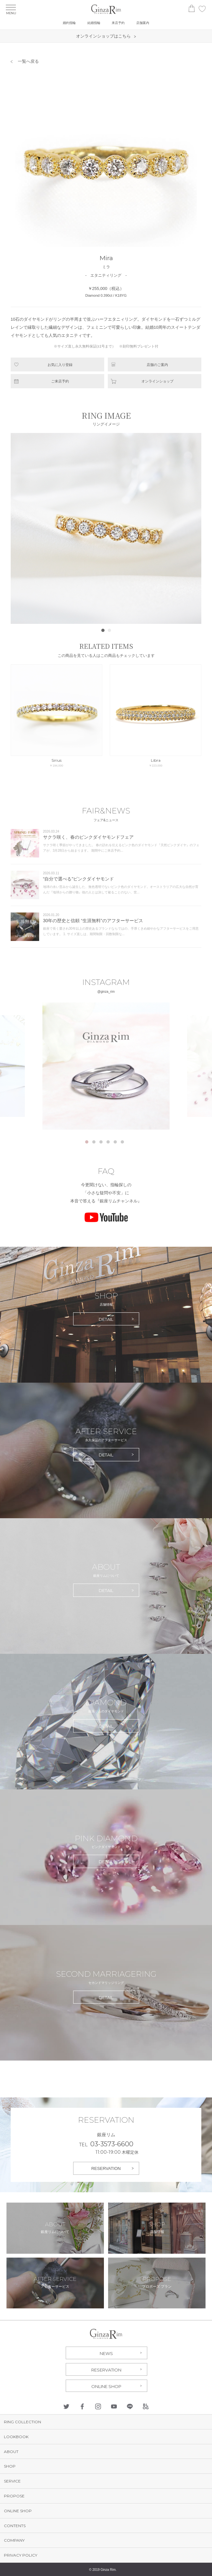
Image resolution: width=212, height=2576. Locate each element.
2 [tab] (93, 1142)
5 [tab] (115, 1142)
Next (193, 528)
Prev (19, 528)
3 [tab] (101, 1142)
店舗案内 (142, 23)
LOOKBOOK (16, 2436)
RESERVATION (106, 2168)
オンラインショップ (157, 381)
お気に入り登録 (60, 365)
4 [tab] (108, 1142)
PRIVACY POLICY (20, 2555)
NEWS (106, 2353)
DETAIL (106, 1319)
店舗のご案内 (157, 365)
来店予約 (118, 23)
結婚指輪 (93, 23)
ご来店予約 (60, 381)
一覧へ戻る (28, 61)
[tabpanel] (106, 1066)
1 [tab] (86, 1142)
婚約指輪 (69, 23)
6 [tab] (122, 1142)
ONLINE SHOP (106, 2386)
